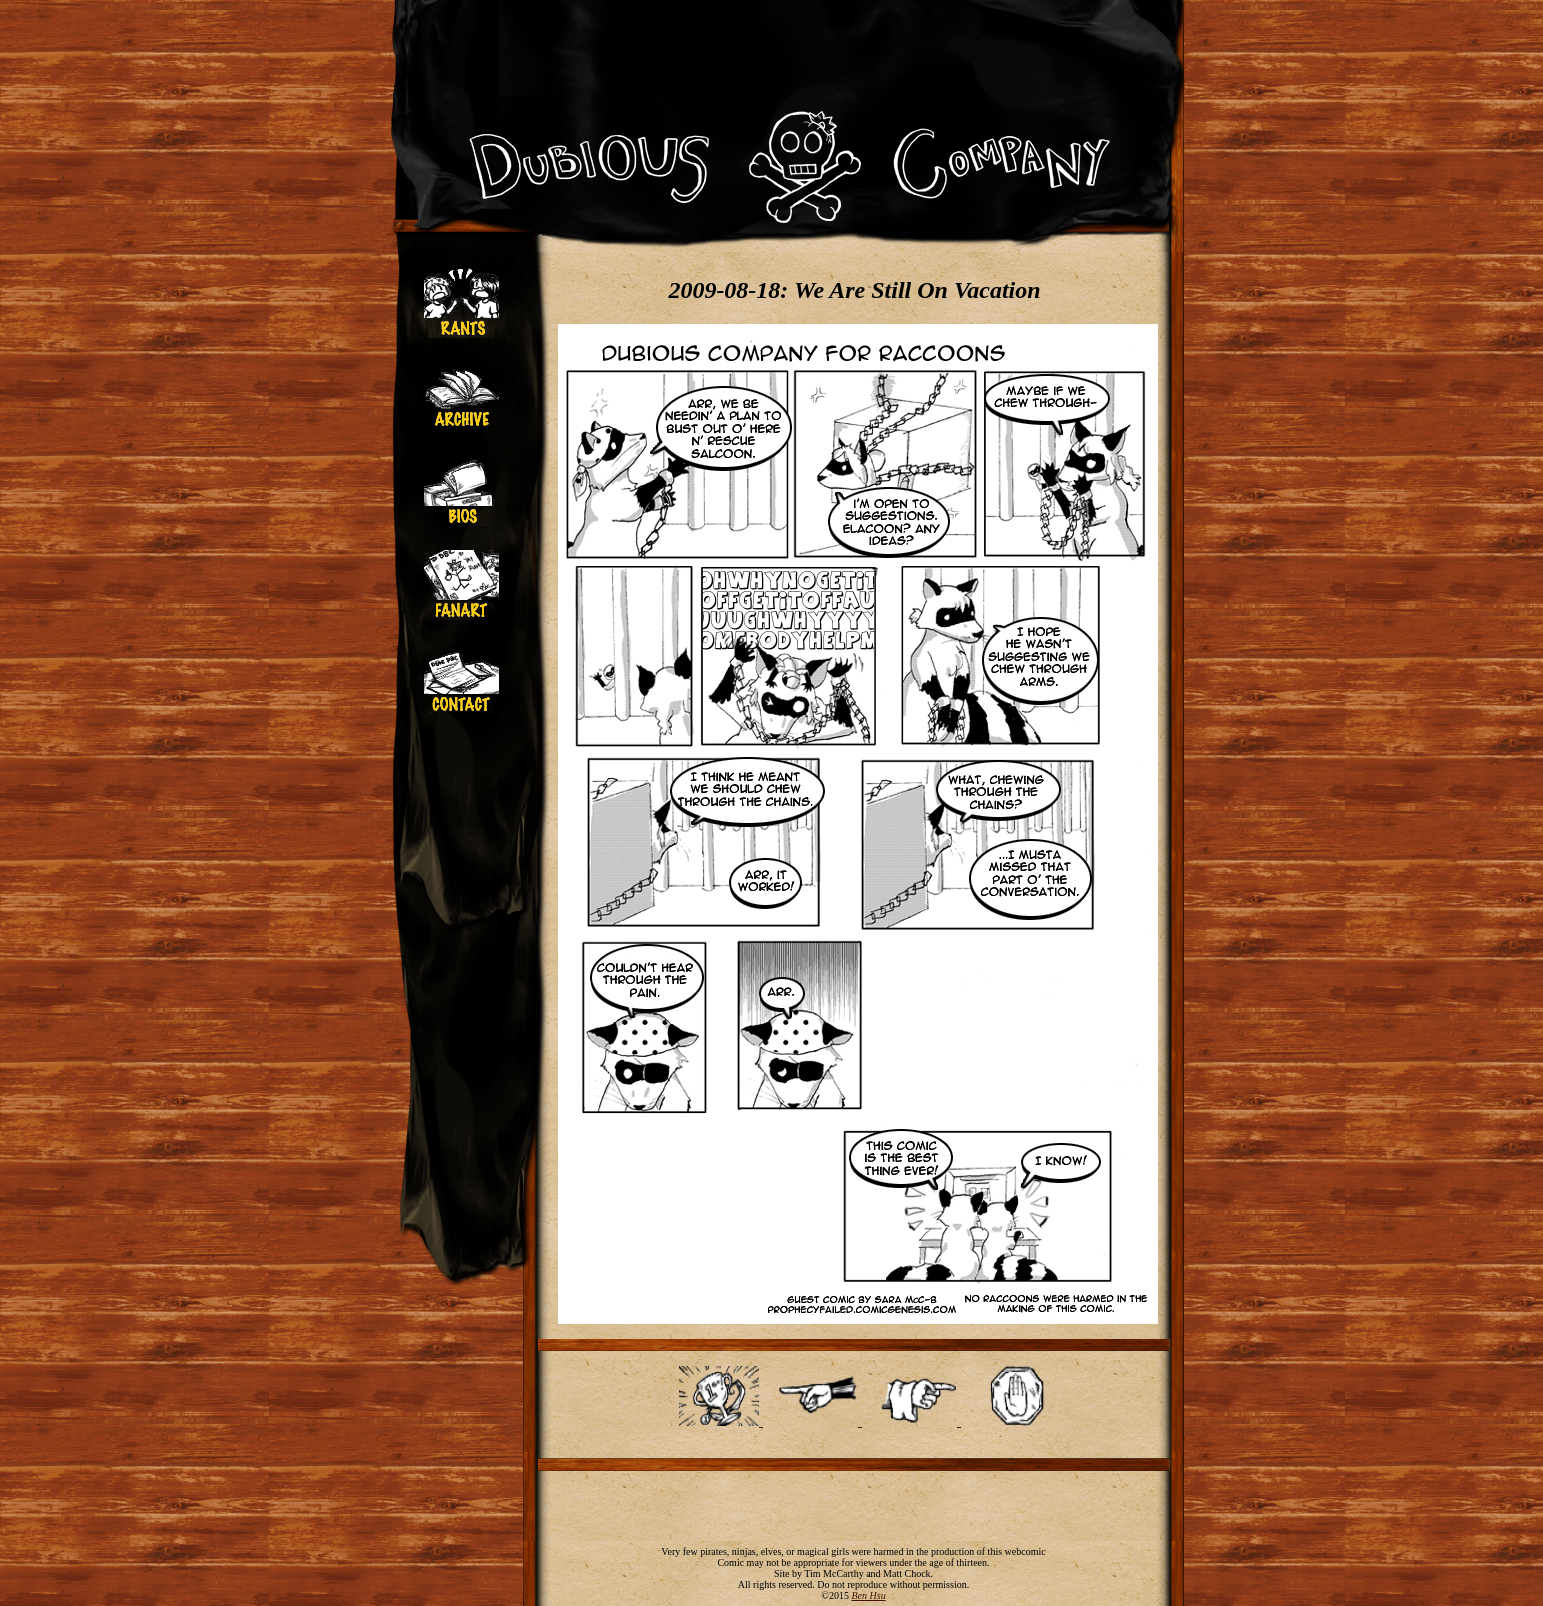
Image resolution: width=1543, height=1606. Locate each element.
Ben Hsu (868, 1595)
